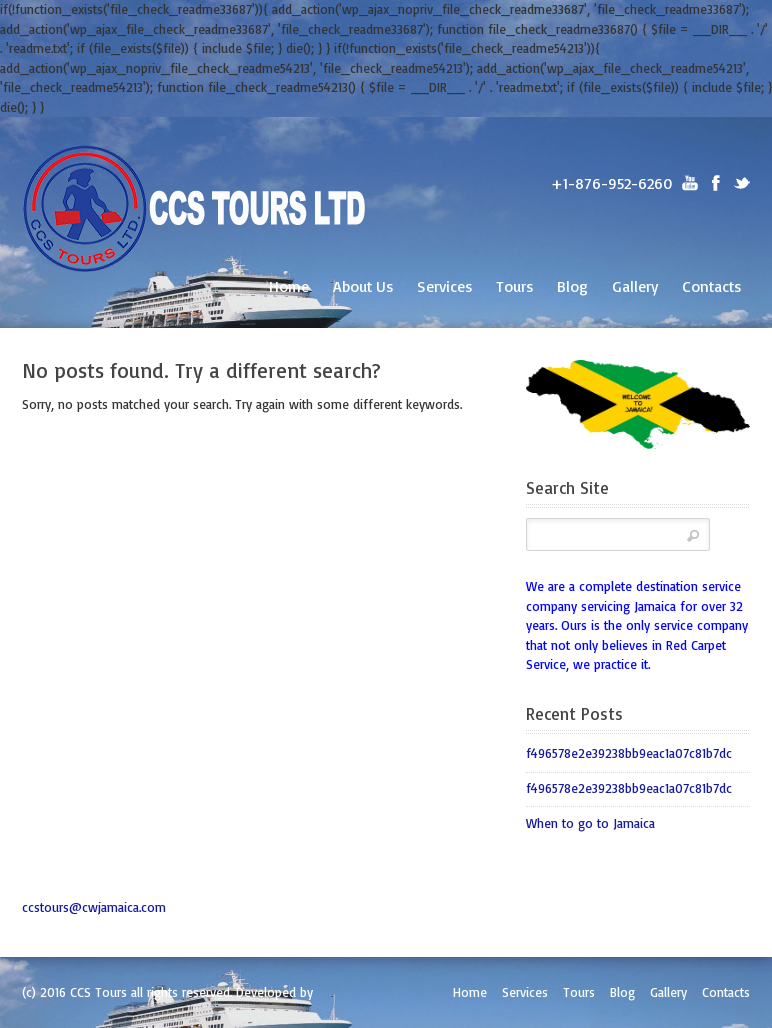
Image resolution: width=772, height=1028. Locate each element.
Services (444, 286)
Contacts (711, 286)
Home (289, 286)
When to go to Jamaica (590, 823)
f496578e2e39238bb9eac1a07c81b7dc (629, 753)
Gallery (635, 286)
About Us (363, 286)
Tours (514, 286)
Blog (572, 286)
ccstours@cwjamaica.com (94, 907)
